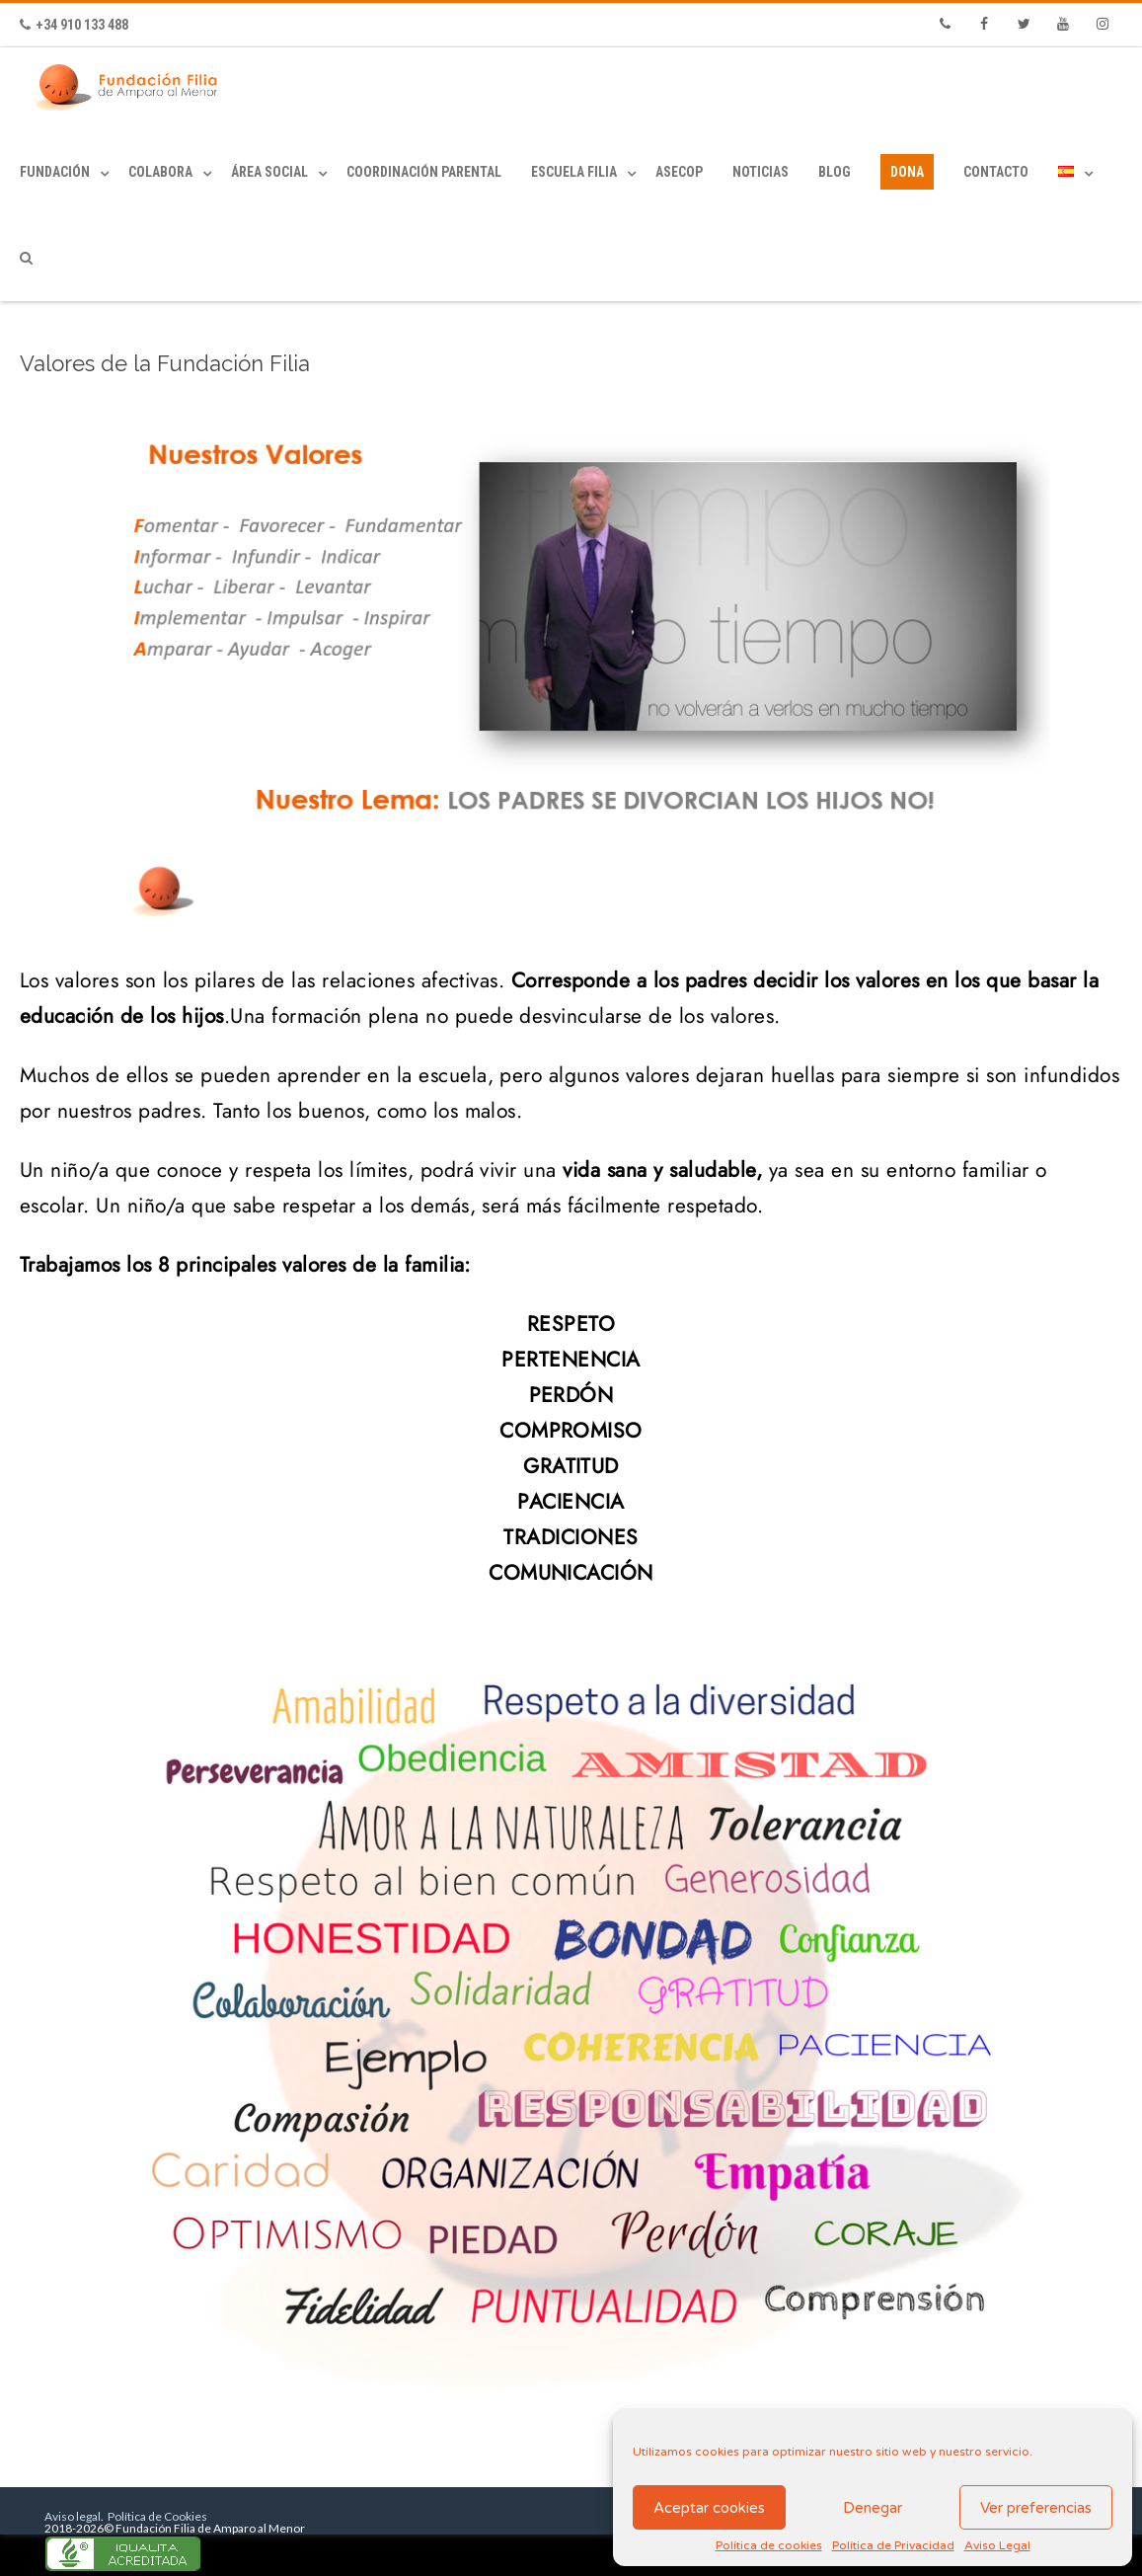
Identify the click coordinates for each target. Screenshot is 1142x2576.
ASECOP (679, 172)
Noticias (760, 172)
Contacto (995, 172)
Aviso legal (72, 2516)
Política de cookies (769, 2545)
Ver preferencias (1036, 2508)
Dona (907, 172)
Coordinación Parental (423, 172)
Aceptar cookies (709, 2508)
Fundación (55, 172)
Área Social (269, 172)
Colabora (160, 172)
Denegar (872, 2508)
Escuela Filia (574, 172)
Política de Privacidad (893, 2545)
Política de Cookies (156, 2516)
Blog (834, 172)
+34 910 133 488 (74, 25)
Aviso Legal (997, 2545)
